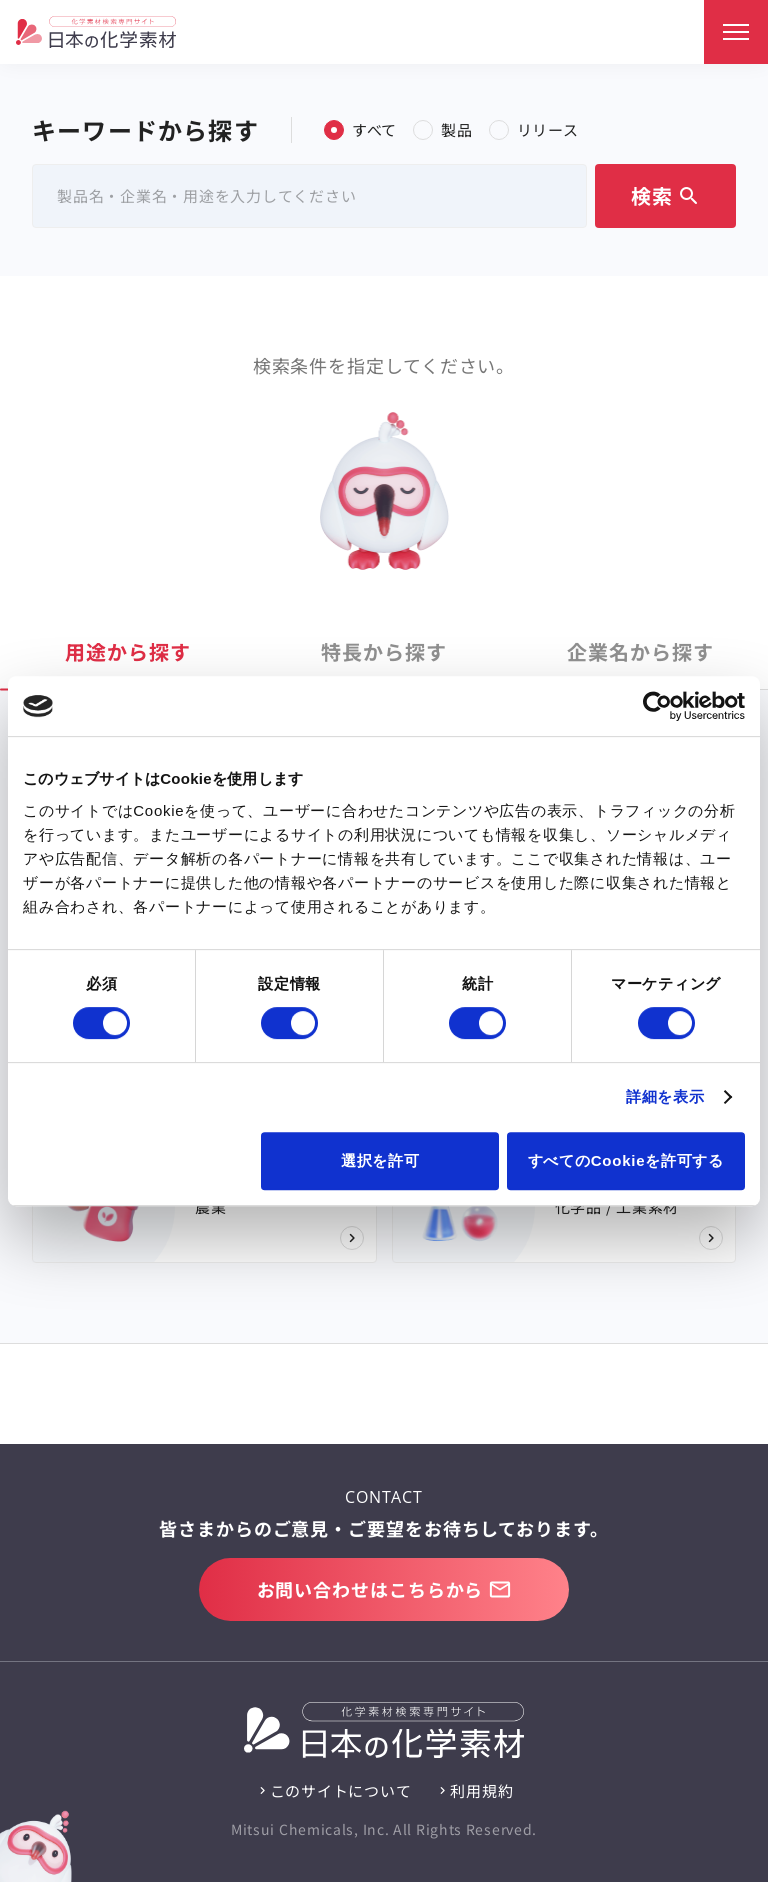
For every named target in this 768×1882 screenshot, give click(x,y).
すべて (360, 129)
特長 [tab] (384, 651)
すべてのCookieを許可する (626, 1160)
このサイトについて (341, 1790)
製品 (443, 129)
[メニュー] (736, 32)
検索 (666, 195)
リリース (534, 129)
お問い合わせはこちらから (384, 1589)
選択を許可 (380, 1160)
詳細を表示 (665, 1096)
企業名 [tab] (640, 651)
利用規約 (481, 1790)
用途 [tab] (128, 651)
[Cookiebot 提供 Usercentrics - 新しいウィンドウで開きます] (657, 706)
